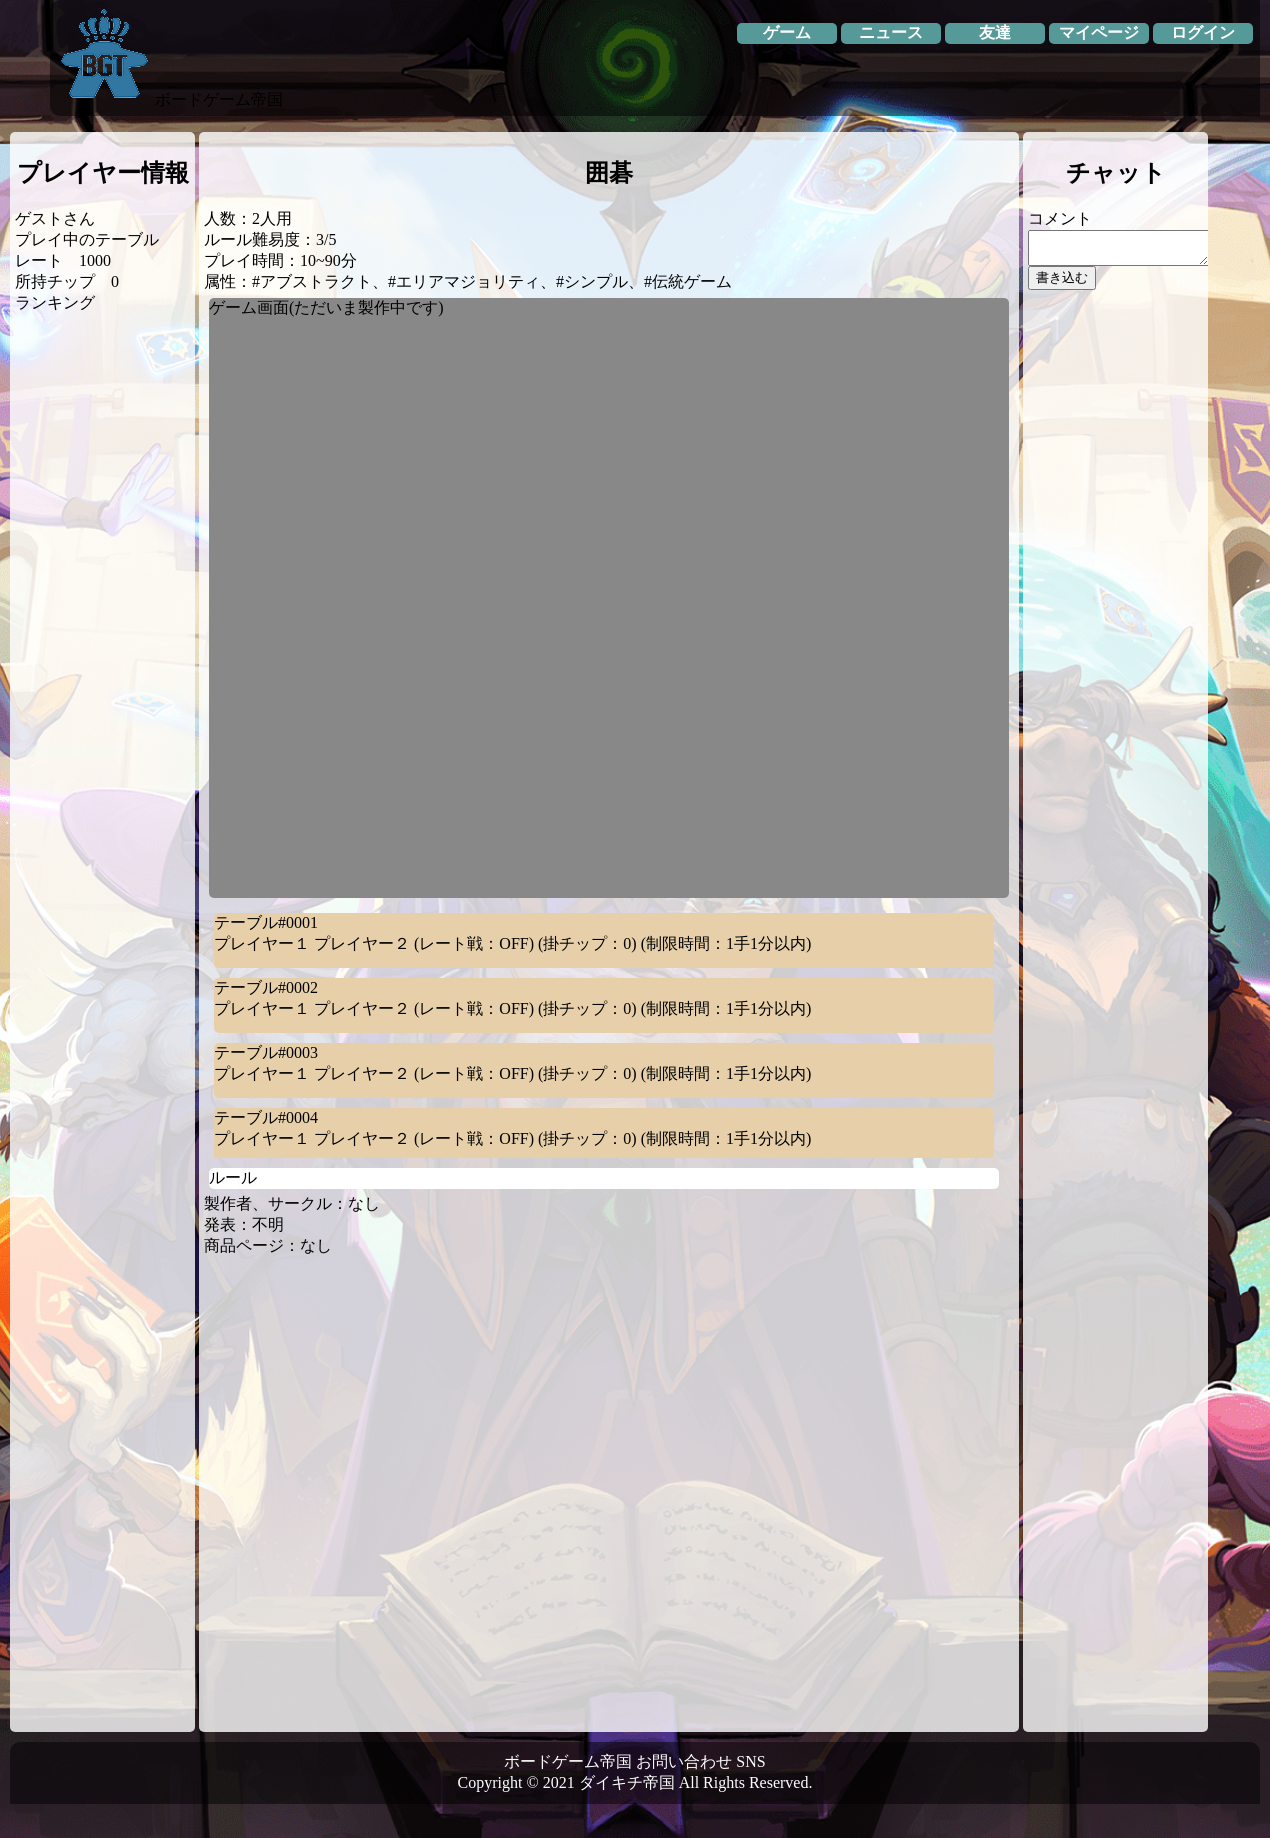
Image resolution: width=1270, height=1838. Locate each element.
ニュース (891, 32)
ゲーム (787, 32)
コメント (1060, 218)
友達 (995, 32)
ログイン (1203, 32)
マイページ (1099, 32)
